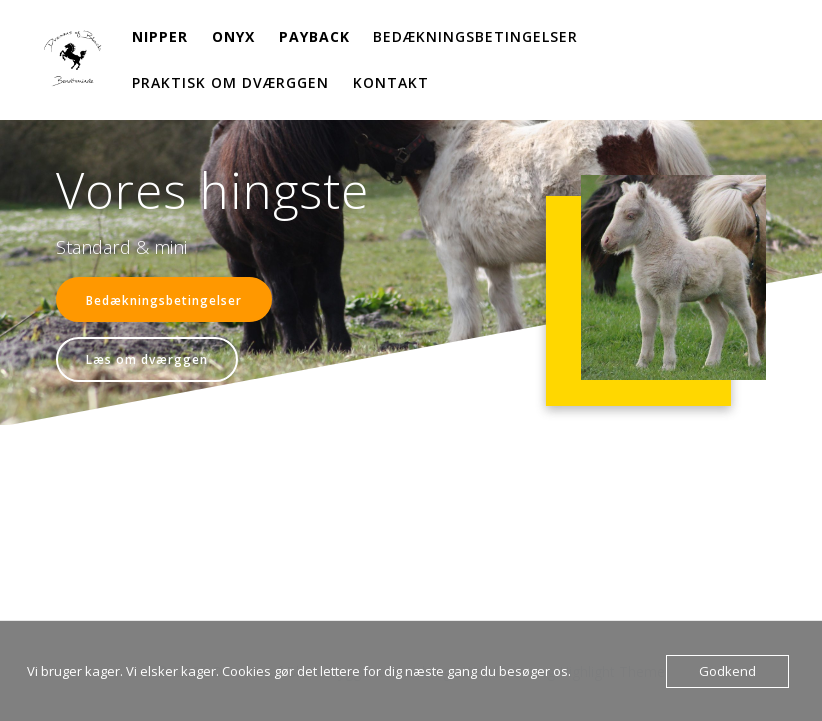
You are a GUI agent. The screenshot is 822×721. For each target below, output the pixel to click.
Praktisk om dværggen (230, 82)
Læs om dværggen (147, 359)
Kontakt (391, 82)
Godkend (727, 671)
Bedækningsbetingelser (475, 36)
